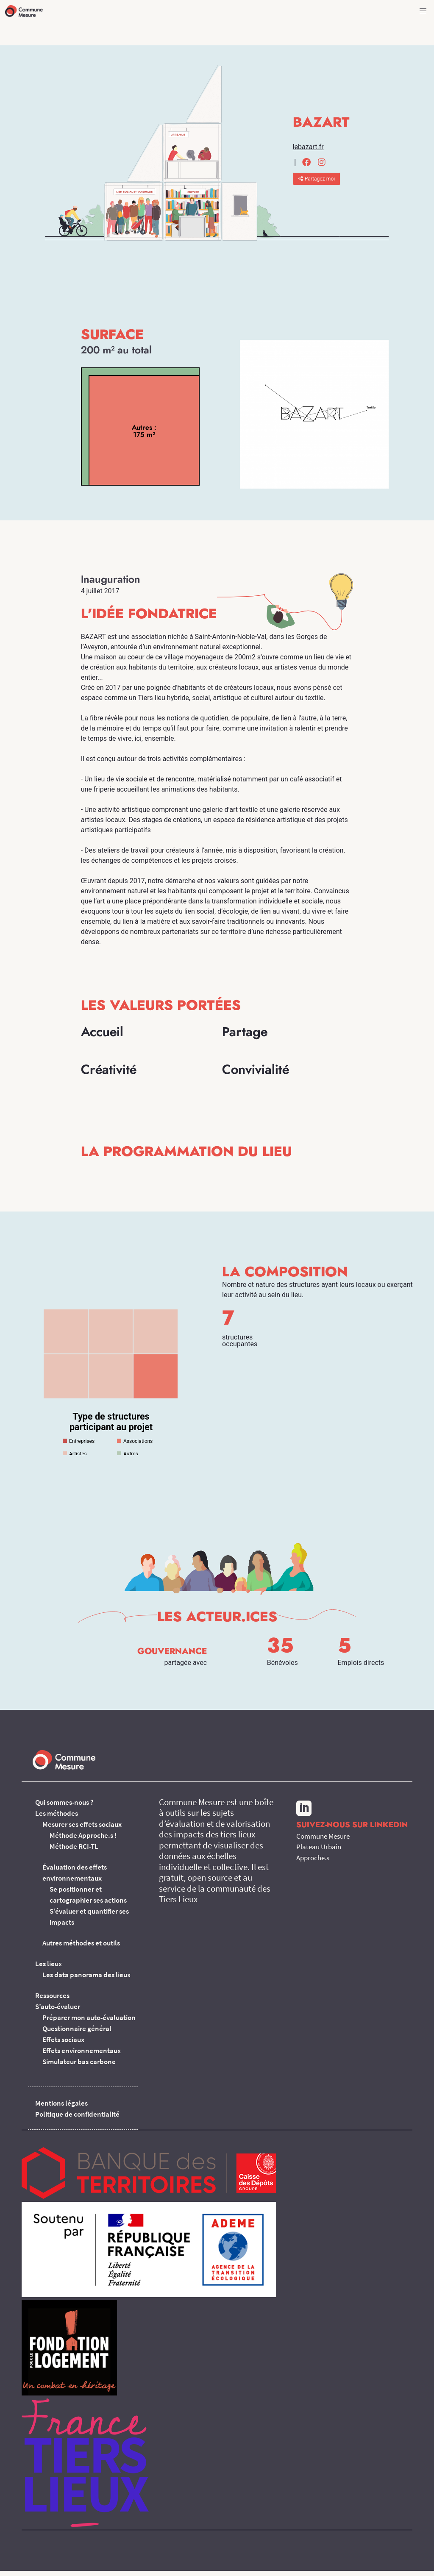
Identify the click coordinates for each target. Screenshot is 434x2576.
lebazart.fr (308, 147)
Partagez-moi (316, 179)
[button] (423, 11)
